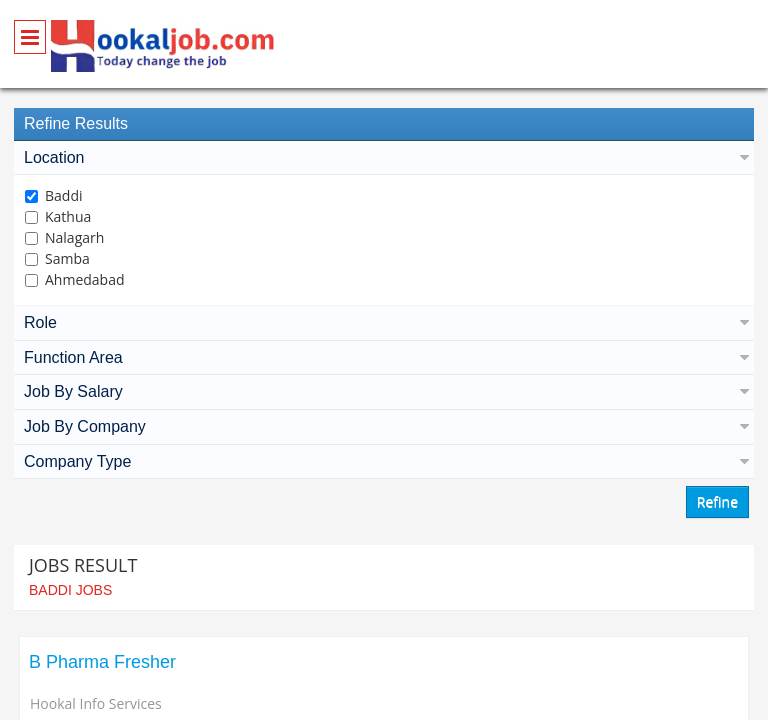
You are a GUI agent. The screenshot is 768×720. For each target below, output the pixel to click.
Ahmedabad (85, 279)
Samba (67, 258)
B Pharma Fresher (102, 662)
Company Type (384, 461)
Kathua (68, 216)
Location (384, 157)
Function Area (384, 357)
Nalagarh (74, 237)
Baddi (64, 195)
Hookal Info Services (96, 703)
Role (384, 322)
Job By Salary (384, 391)
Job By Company (384, 426)
